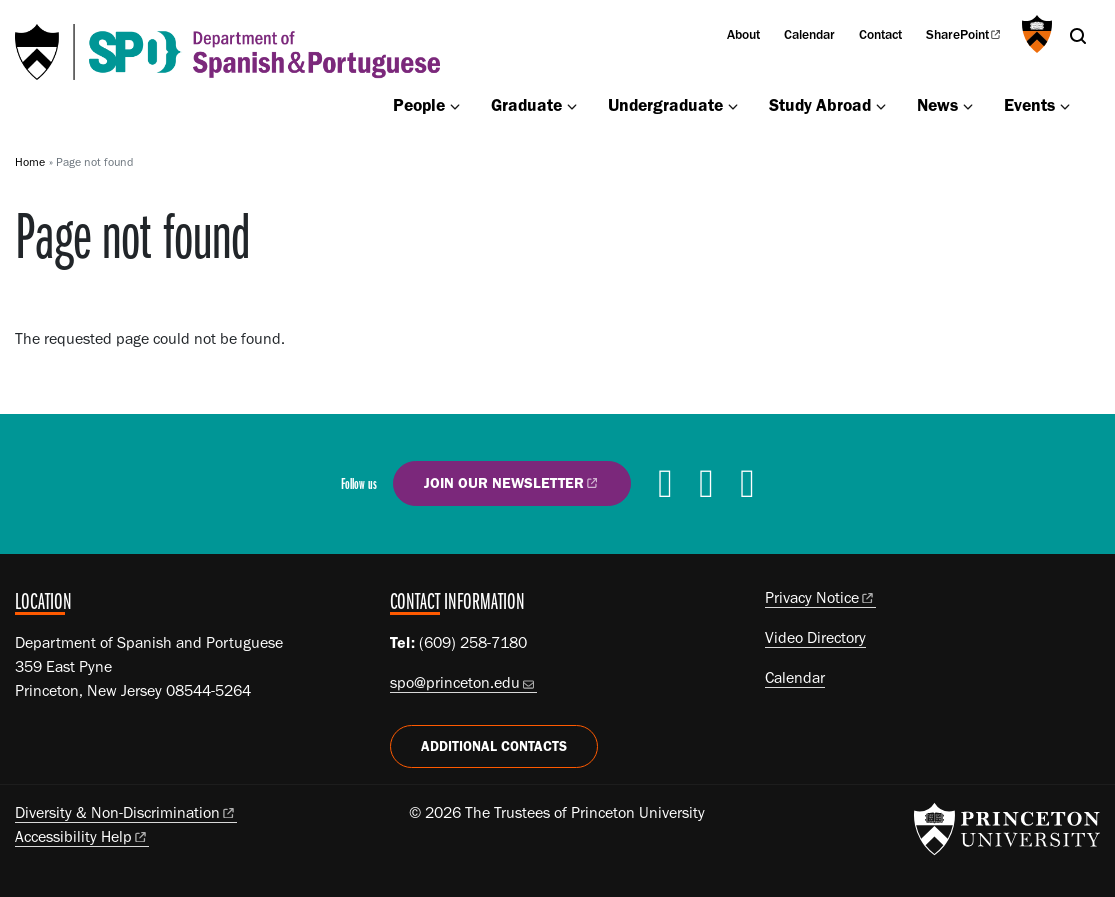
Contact (880, 34)
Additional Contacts (494, 746)
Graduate (526, 104)
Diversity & (126, 812)
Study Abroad (820, 104)
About (743, 34)
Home (30, 162)
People (419, 104)
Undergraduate (665, 104)
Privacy (820, 597)
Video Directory (815, 637)
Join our (512, 482)
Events (1029, 104)
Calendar (809, 34)
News (937, 104)
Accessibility (82, 836)
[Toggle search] (1078, 36)
